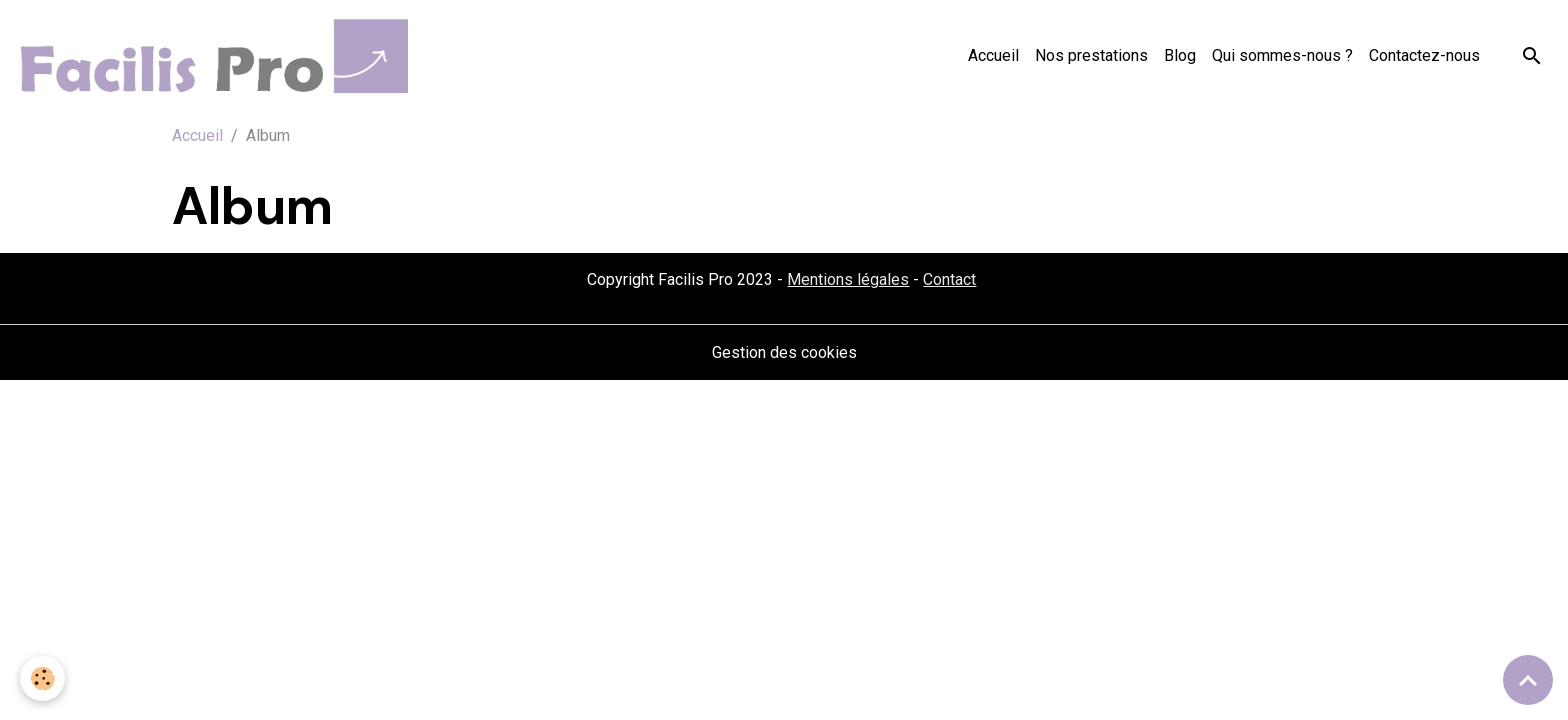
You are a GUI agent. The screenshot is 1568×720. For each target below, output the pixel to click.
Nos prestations (1091, 55)
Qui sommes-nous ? (1282, 55)
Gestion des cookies (784, 352)
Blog (1180, 55)
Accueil (993, 55)
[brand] (216, 56)
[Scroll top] (1528, 680)
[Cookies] (42, 678)
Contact (949, 279)
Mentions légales (848, 279)
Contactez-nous (1424, 55)
